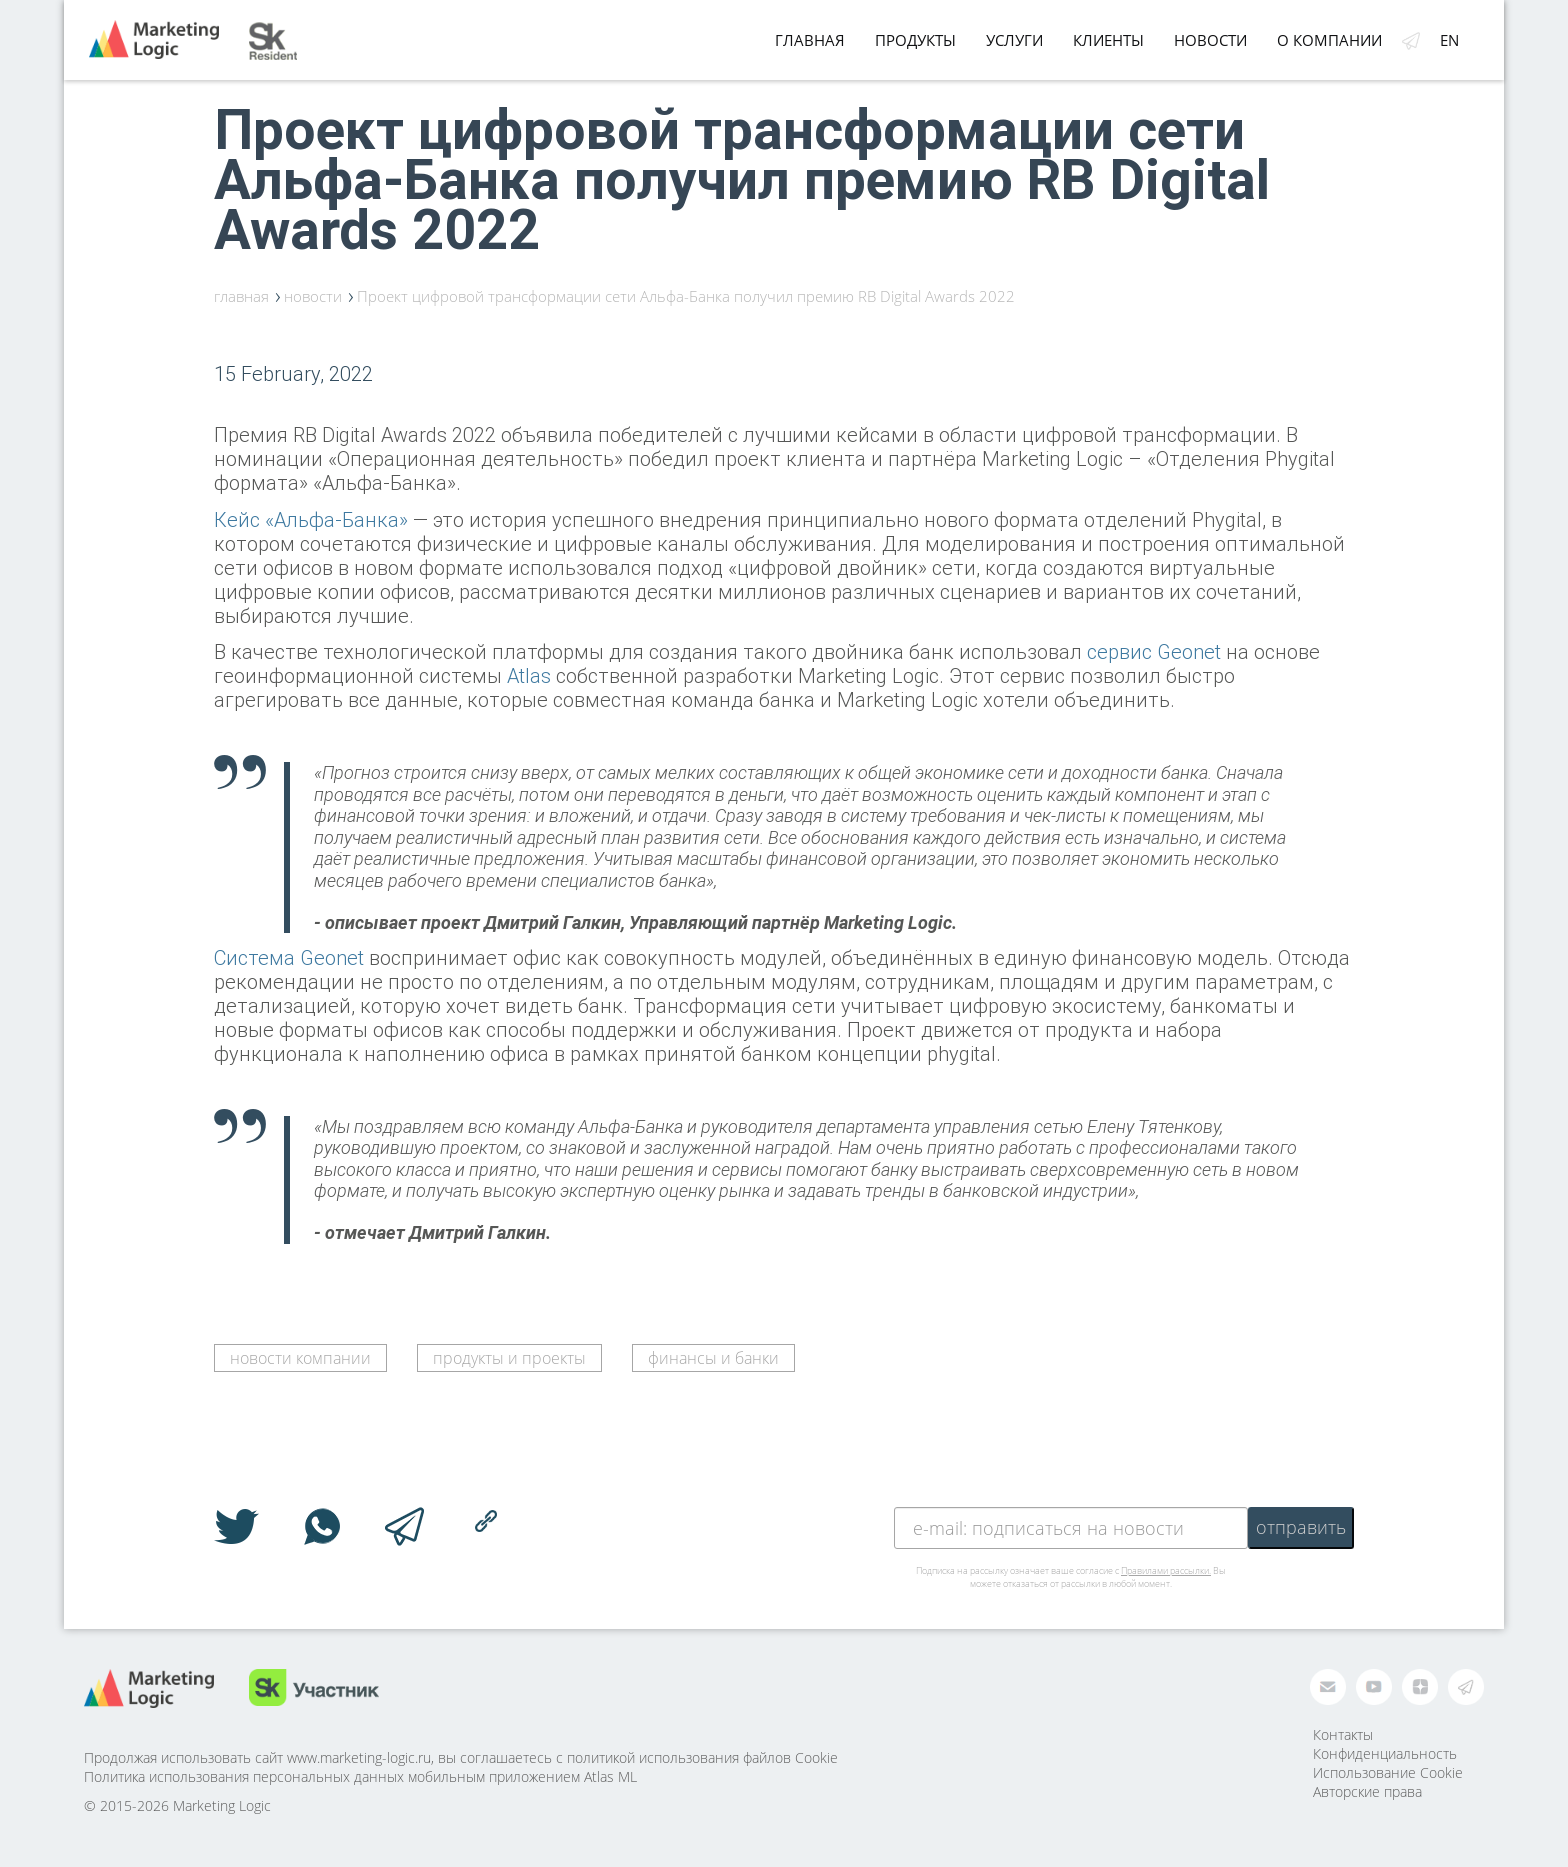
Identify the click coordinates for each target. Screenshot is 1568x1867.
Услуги (1014, 40)
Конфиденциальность (1385, 1753)
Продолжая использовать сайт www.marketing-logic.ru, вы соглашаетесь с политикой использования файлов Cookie (461, 1757)
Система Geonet (289, 957)
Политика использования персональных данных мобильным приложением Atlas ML (360, 1776)
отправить (1301, 1527)
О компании (1329, 40)
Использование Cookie (1388, 1772)
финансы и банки (713, 1358)
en (1449, 40)
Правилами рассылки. (1166, 1570)
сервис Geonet (1154, 651)
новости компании (300, 1358)
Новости (1210, 40)
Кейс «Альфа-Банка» (311, 519)
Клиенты (1108, 40)
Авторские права (1367, 1791)
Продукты (915, 40)
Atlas (529, 675)
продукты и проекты (509, 1358)
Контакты (1343, 1734)
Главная (810, 40)
